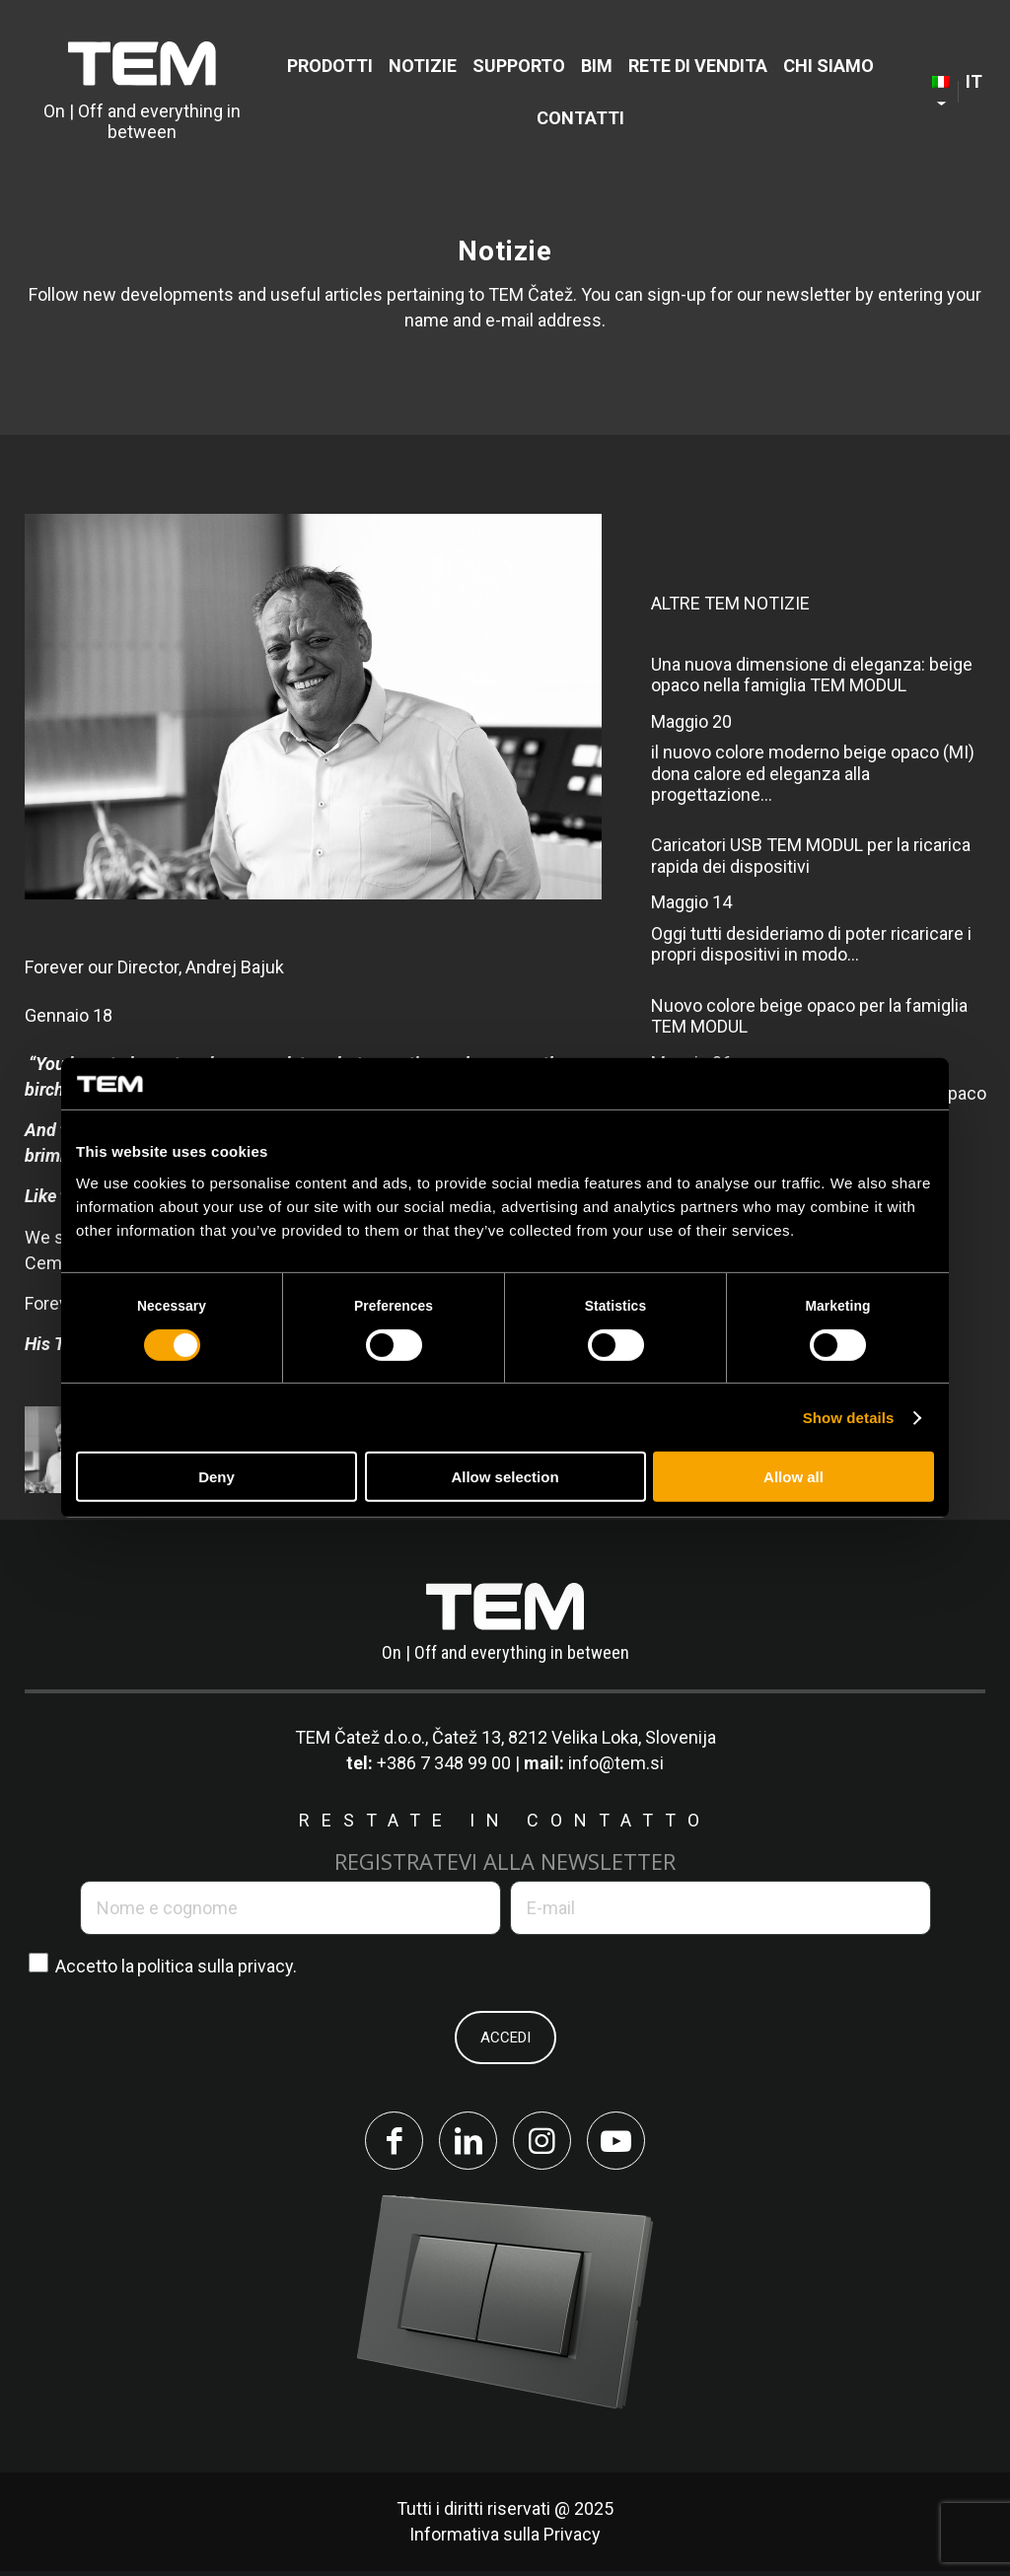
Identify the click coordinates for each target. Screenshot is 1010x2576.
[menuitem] (330, 65)
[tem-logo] (142, 91)
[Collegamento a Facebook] (386, 2143)
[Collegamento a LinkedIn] (465, 2143)
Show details (849, 1417)
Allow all (793, 1476)
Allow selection (504, 1476)
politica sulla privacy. (217, 1966)
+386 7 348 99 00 (444, 1763)
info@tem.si (616, 1763)
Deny (216, 1476)
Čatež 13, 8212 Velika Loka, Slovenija (574, 1737)
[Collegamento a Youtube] (623, 2143)
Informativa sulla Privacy (505, 2539)
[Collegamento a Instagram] (544, 2143)
